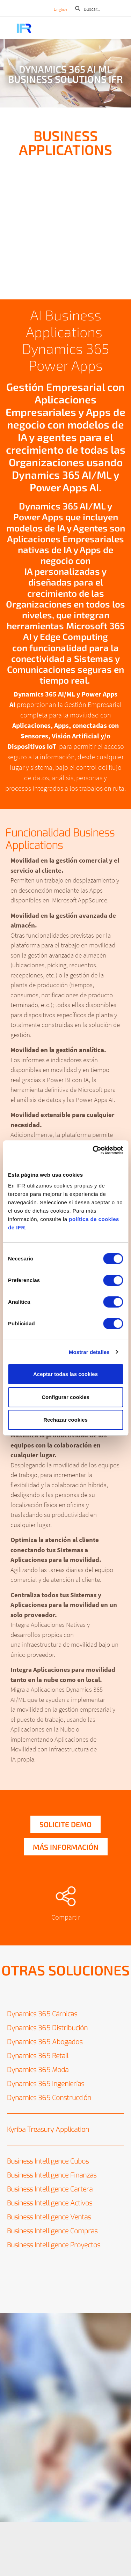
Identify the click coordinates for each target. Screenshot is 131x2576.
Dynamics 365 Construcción (49, 2097)
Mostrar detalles (89, 1352)
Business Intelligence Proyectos (53, 2245)
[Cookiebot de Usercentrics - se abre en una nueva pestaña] (93, 1150)
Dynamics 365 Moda (37, 2069)
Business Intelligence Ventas (49, 2217)
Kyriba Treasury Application (48, 2129)
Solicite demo (65, 1824)
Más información (66, 1846)
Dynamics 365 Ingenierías (45, 2083)
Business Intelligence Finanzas (51, 2175)
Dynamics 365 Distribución (47, 2028)
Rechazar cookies (65, 1420)
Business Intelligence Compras (52, 2231)
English (60, 9)
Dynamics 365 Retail (37, 2056)
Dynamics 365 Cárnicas (42, 2014)
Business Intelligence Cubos (48, 2161)
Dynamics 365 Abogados (44, 2042)
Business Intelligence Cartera (50, 2189)
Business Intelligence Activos (49, 2203)
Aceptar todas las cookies (65, 1374)
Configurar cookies (65, 1397)
